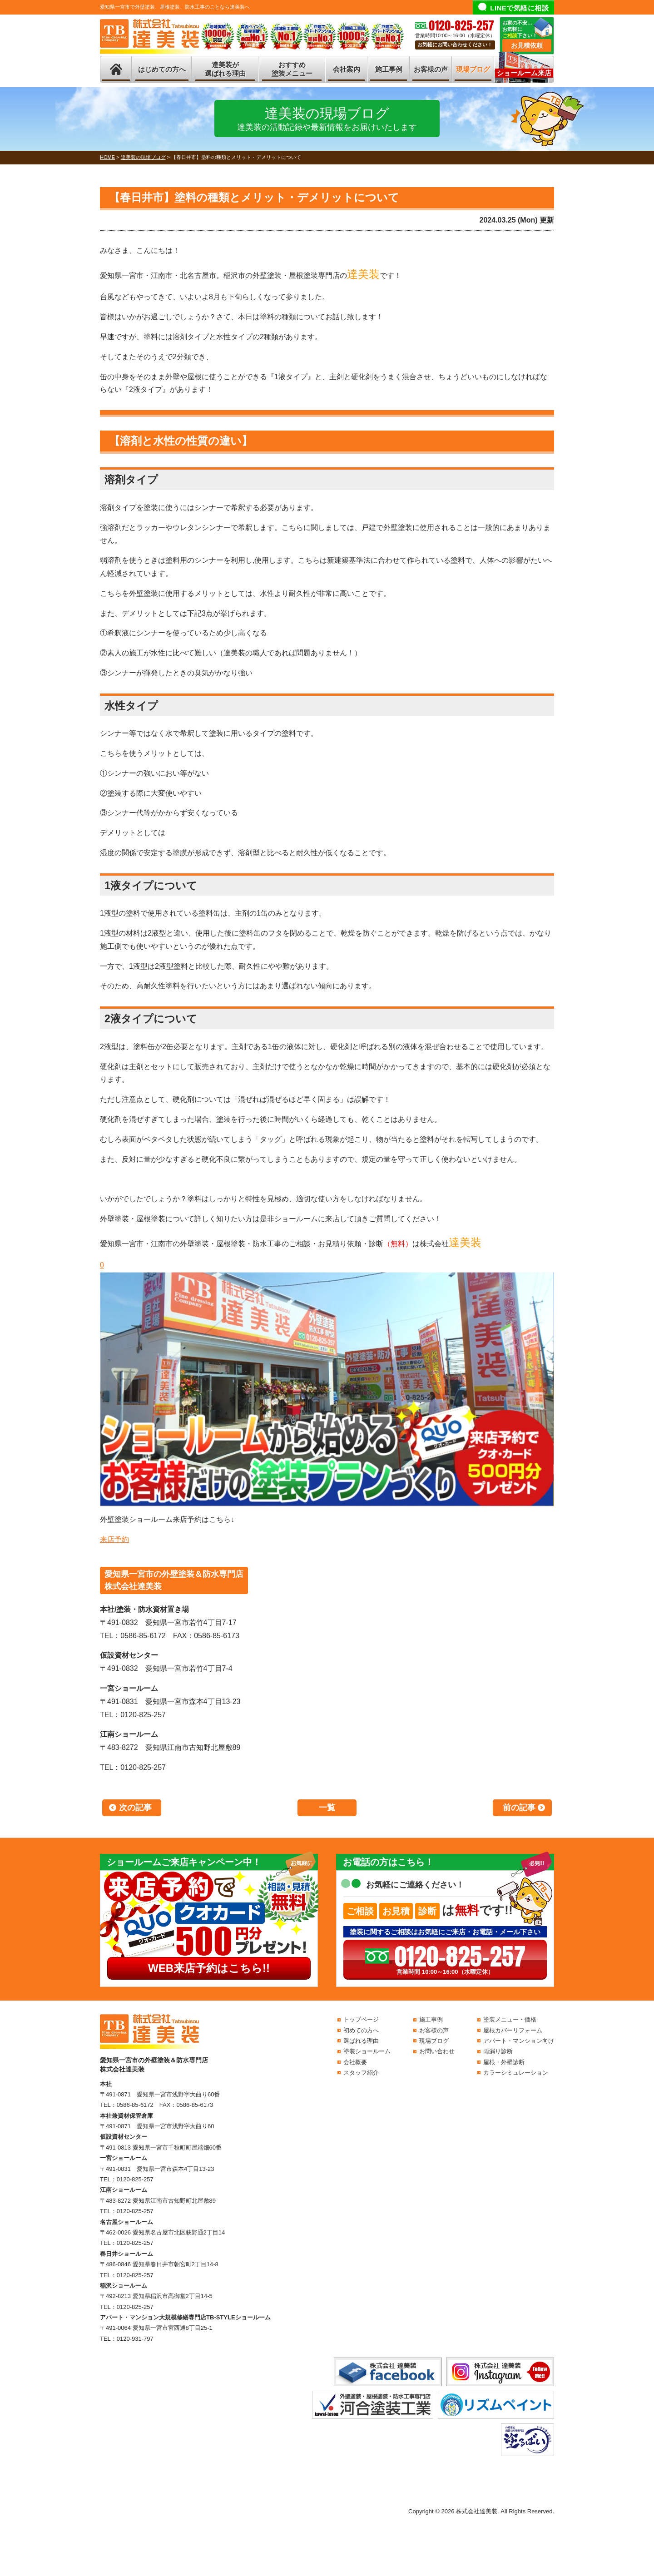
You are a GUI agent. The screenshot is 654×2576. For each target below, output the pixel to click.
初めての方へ (361, 2030)
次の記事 (135, 1807)
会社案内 (346, 69)
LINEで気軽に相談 (519, 8)
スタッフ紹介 (361, 2072)
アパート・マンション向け (518, 2040)
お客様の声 (431, 69)
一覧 (327, 1807)
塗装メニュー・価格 (509, 2019)
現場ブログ (473, 69)
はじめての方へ (162, 69)
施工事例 (388, 69)
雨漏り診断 (498, 2051)
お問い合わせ (437, 2051)
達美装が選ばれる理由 (225, 69)
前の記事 (519, 1807)
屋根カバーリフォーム (512, 2030)
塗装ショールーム (367, 2051)
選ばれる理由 (361, 2040)
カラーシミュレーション (515, 2072)
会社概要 (355, 2062)
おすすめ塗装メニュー (292, 69)
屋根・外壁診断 (504, 2062)
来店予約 (114, 1539)
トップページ (361, 2019)
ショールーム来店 (524, 73)
